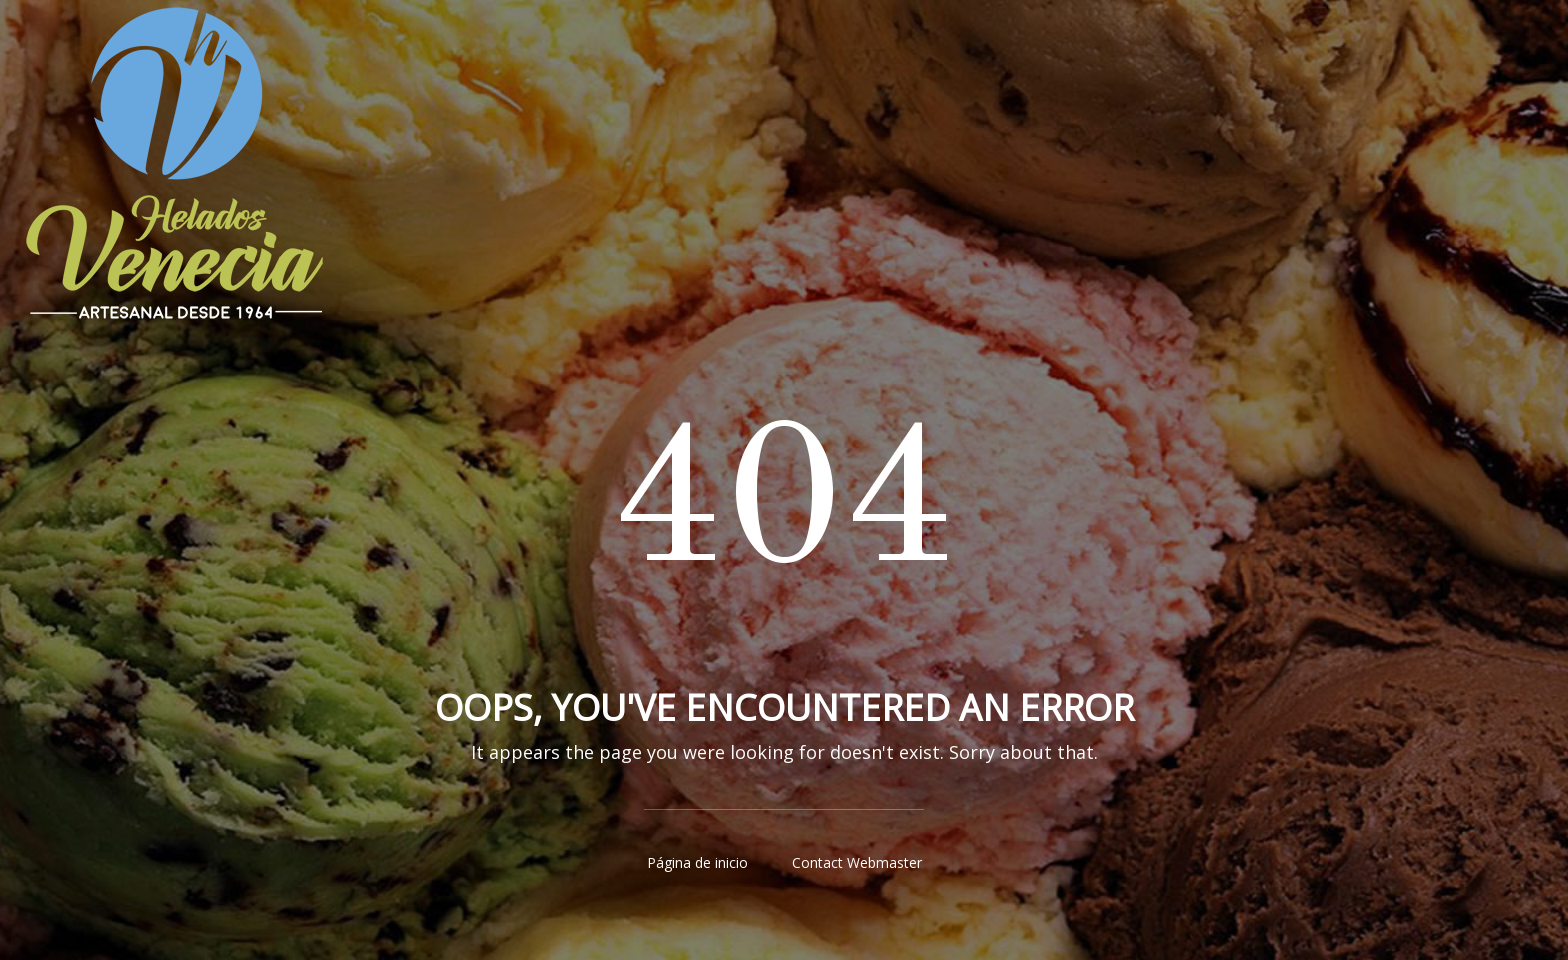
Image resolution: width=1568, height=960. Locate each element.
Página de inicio (697, 862)
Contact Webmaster (857, 862)
